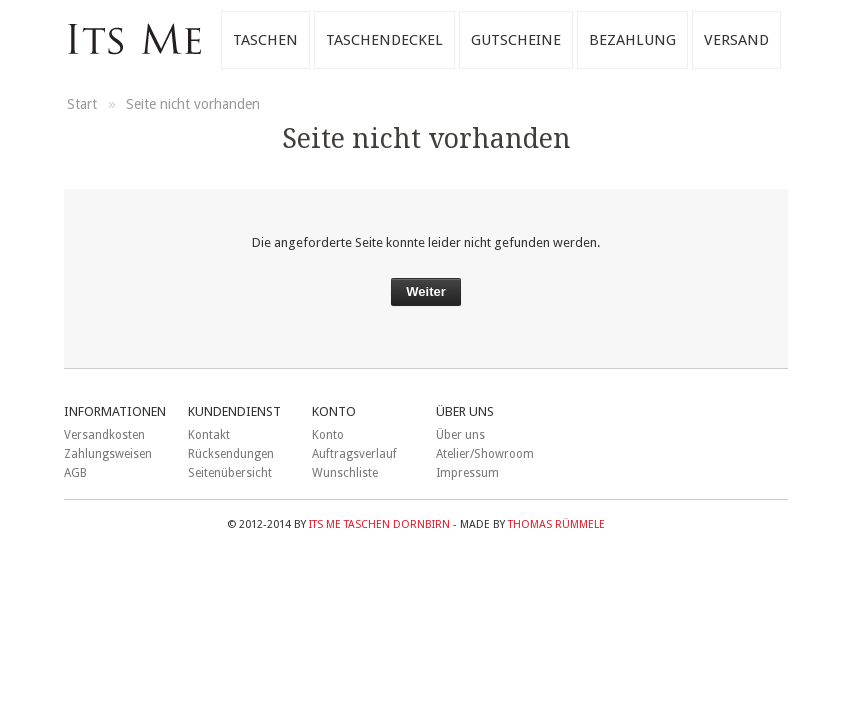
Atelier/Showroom (485, 454)
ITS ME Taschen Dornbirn (379, 524)
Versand (736, 40)
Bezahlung (632, 40)
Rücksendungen (231, 454)
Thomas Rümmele (556, 524)
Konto (328, 435)
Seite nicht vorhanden (193, 104)
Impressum (467, 473)
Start (84, 104)
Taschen (265, 40)
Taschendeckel (384, 40)
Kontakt (209, 435)
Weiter (426, 291)
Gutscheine (516, 40)
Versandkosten (104, 435)
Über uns (460, 435)
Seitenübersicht (230, 473)
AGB (75, 473)
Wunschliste (345, 473)
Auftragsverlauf (354, 454)
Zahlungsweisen (108, 454)
